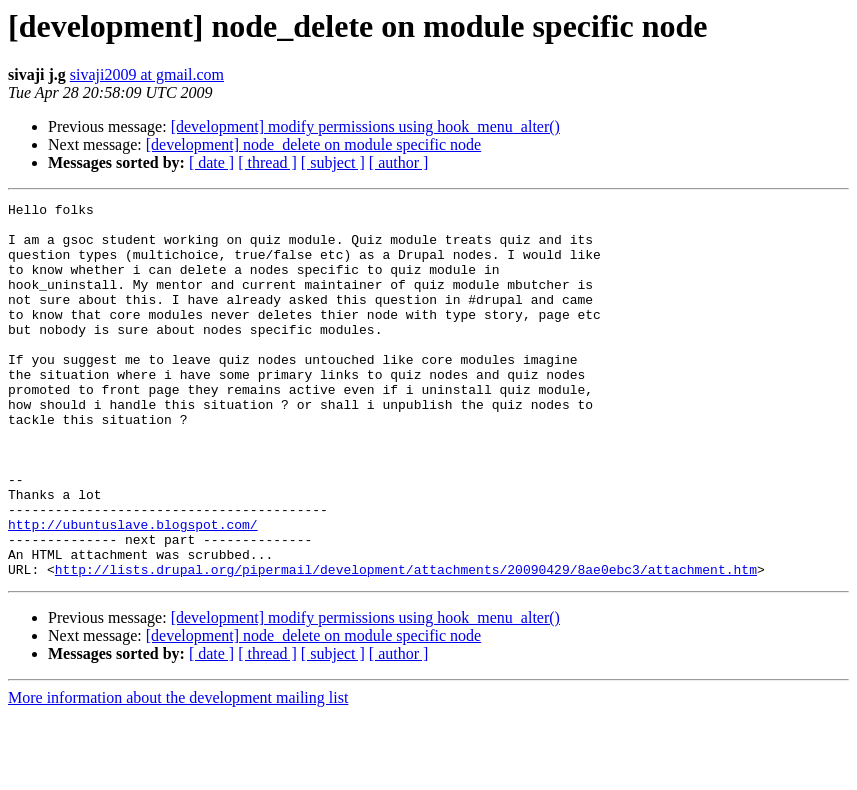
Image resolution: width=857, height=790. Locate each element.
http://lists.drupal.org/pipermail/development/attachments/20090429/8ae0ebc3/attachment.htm (406, 644)
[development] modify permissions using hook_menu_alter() (365, 126)
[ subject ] (333, 162)
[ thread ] (267, 162)
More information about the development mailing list (178, 772)
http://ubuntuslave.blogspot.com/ (133, 590)
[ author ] (399, 162)
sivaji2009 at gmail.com (147, 74)
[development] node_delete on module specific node (313, 144)
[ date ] (211, 162)
